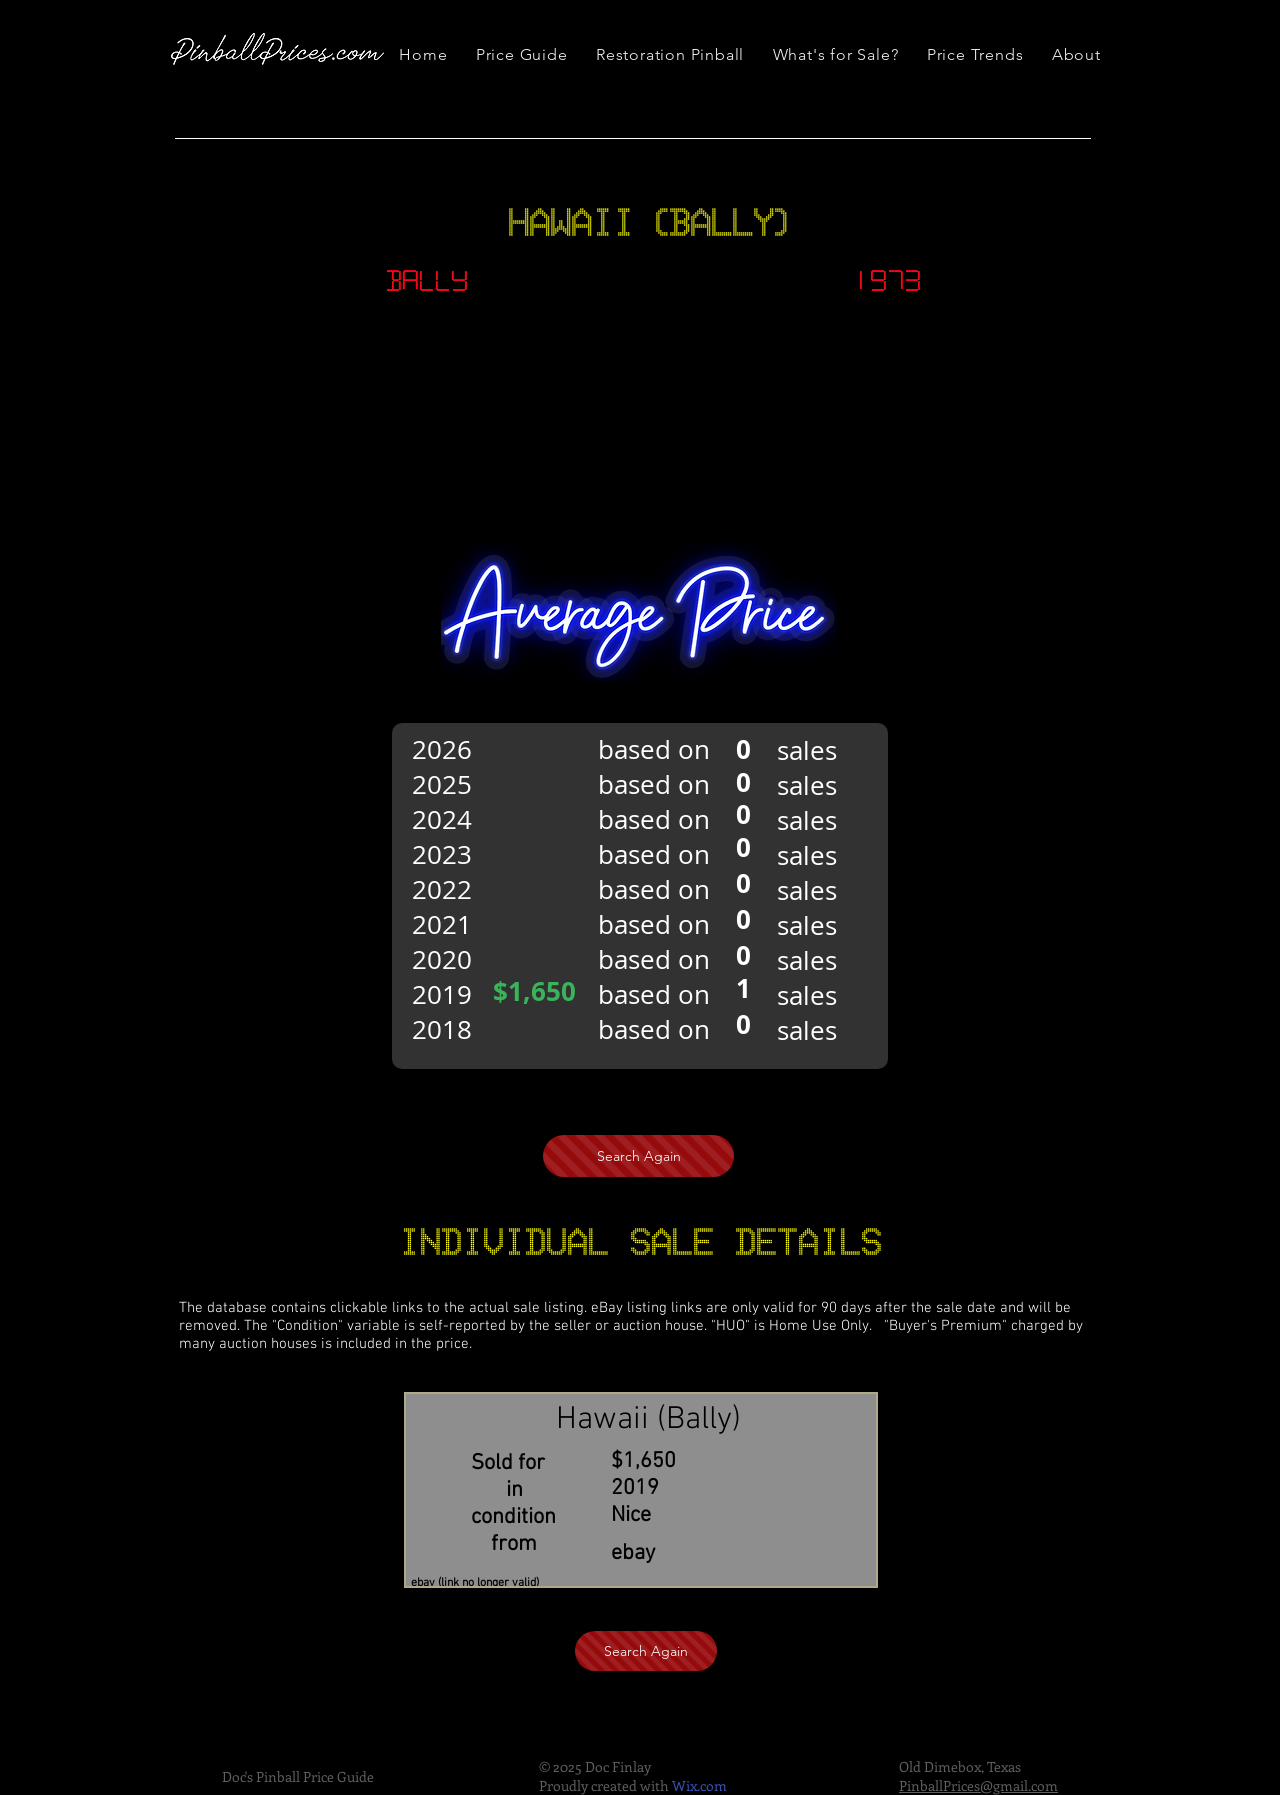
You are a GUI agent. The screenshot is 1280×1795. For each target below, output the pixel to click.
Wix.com (699, 1785)
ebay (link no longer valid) (475, 1583)
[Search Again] (638, 1156)
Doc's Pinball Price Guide (298, 1776)
